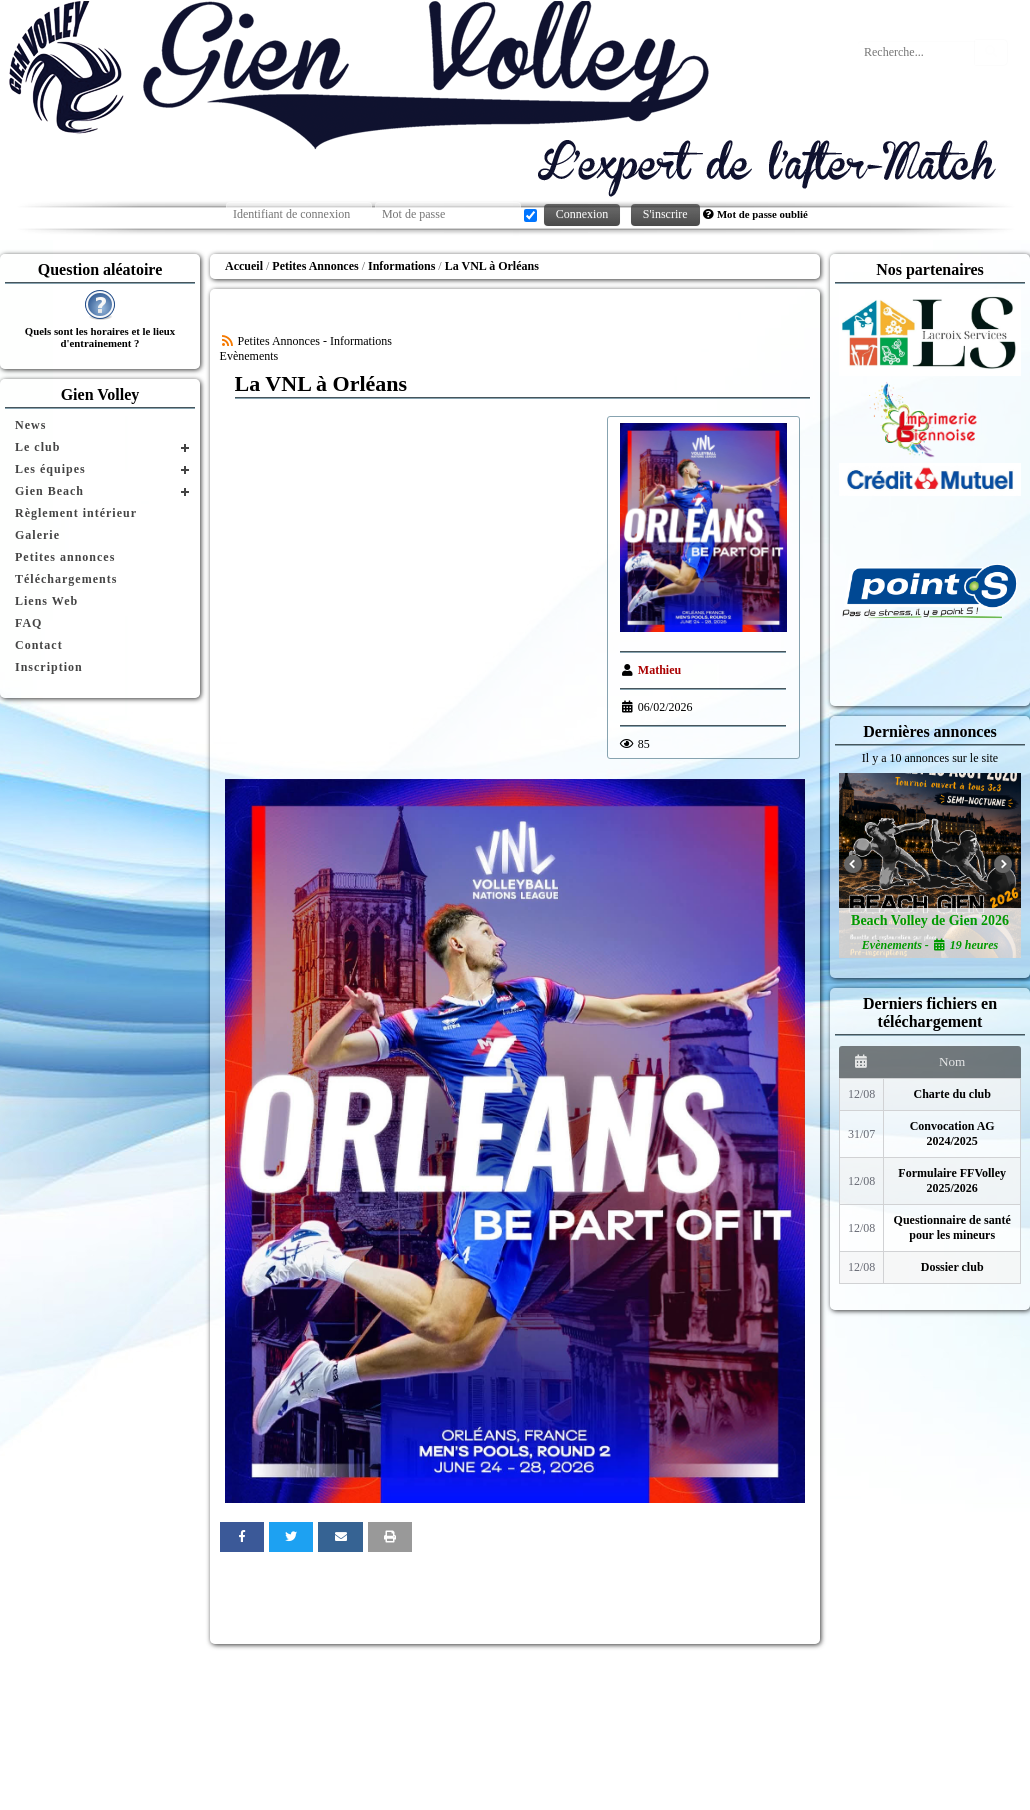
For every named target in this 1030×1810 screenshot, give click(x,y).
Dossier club (952, 1267)
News (30, 425)
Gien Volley (100, 394)
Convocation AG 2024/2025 (952, 1133)
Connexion (582, 214)
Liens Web (46, 601)
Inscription (49, 667)
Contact (39, 645)
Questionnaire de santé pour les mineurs (952, 1227)
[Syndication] (227, 341)
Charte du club (952, 1094)
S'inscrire (665, 214)
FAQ (28, 623)
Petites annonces (65, 557)
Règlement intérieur (76, 513)
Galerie (37, 535)
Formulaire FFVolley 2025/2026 (952, 1180)
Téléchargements (66, 579)
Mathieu (659, 670)
